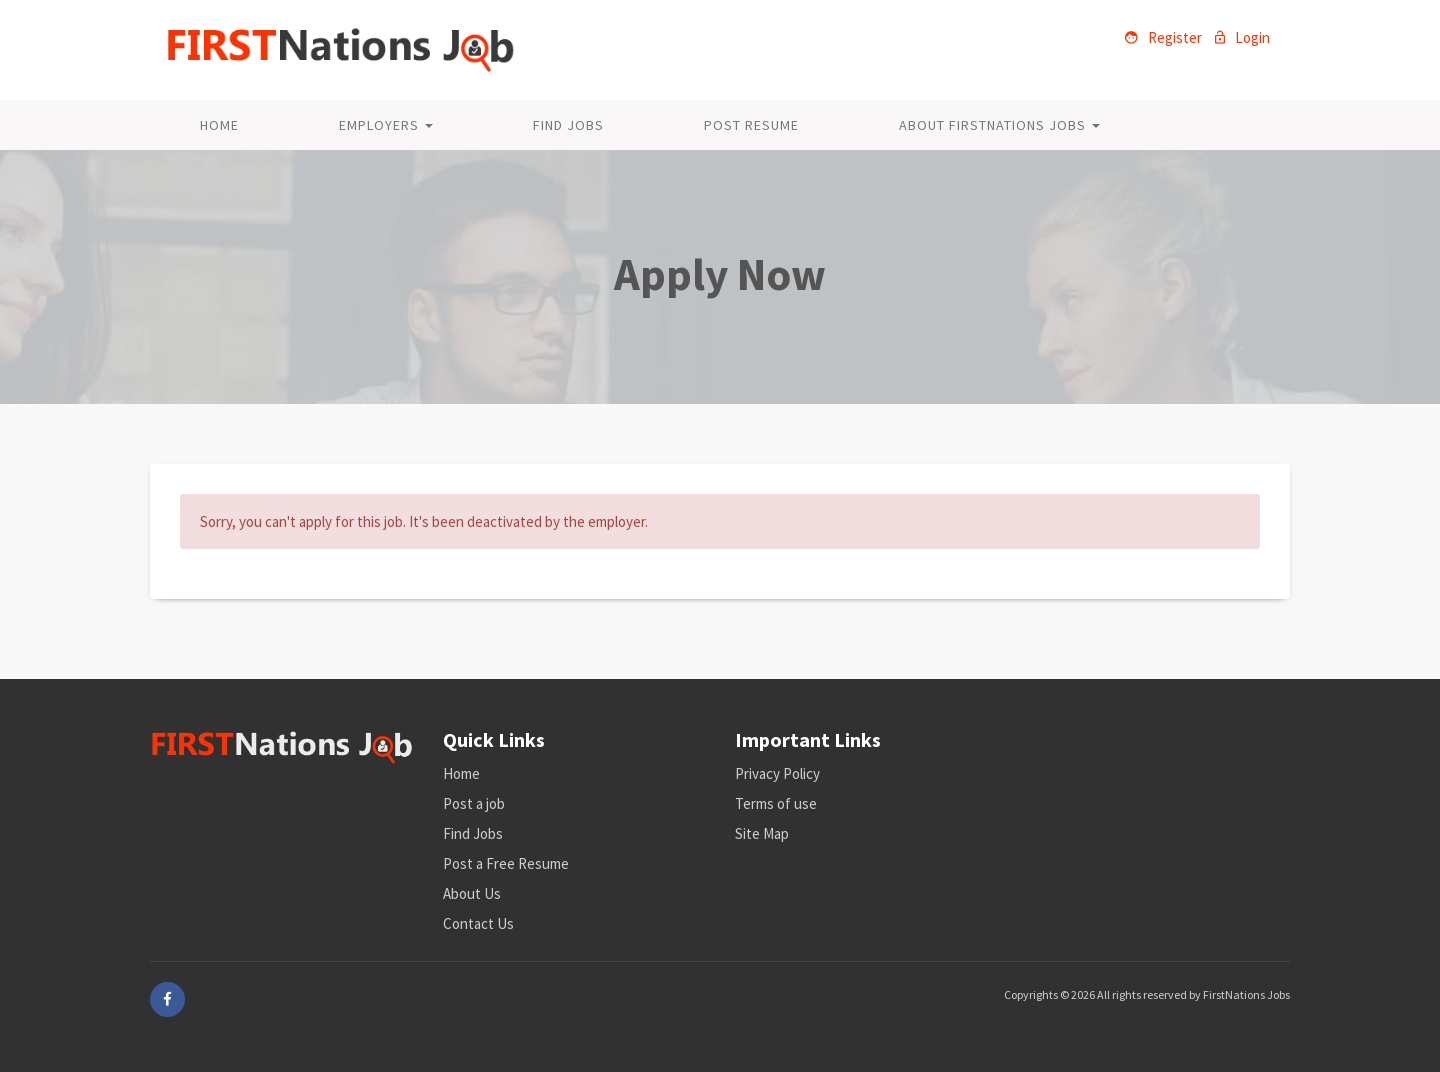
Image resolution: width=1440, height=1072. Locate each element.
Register (1163, 37)
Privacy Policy (777, 773)
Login (1242, 37)
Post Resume (751, 125)
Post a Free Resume (506, 863)
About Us (472, 893)
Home (219, 125)
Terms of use (776, 803)
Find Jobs (568, 125)
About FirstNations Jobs (999, 125)
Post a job (474, 803)
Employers (386, 125)
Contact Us (478, 923)
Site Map (762, 833)
